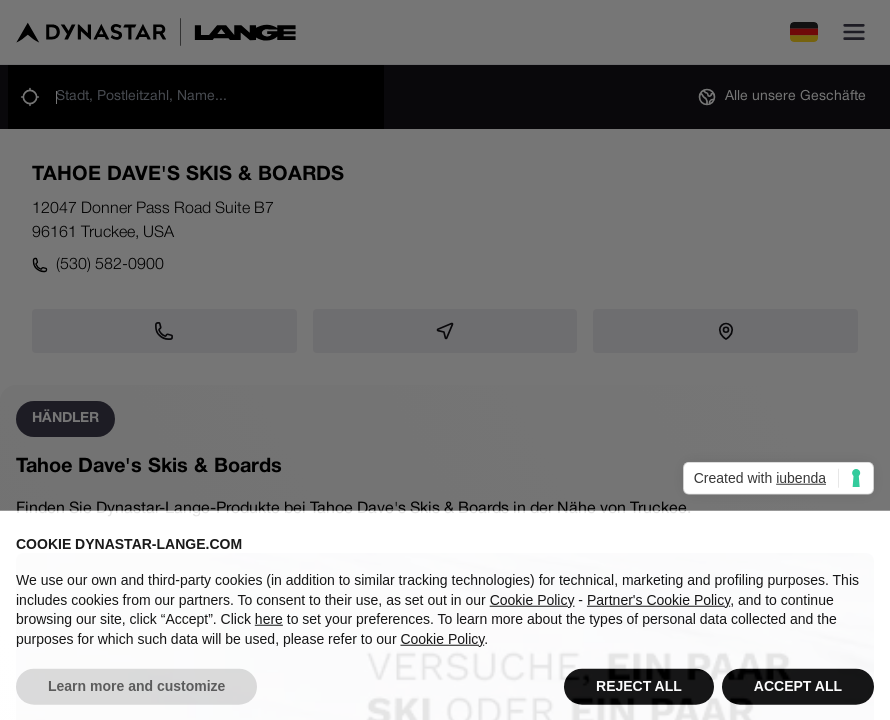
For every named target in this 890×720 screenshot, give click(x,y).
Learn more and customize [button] (136, 696)
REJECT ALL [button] (639, 696)
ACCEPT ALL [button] (798, 696)
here (269, 628)
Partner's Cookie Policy (658, 609)
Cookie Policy (532, 609)
